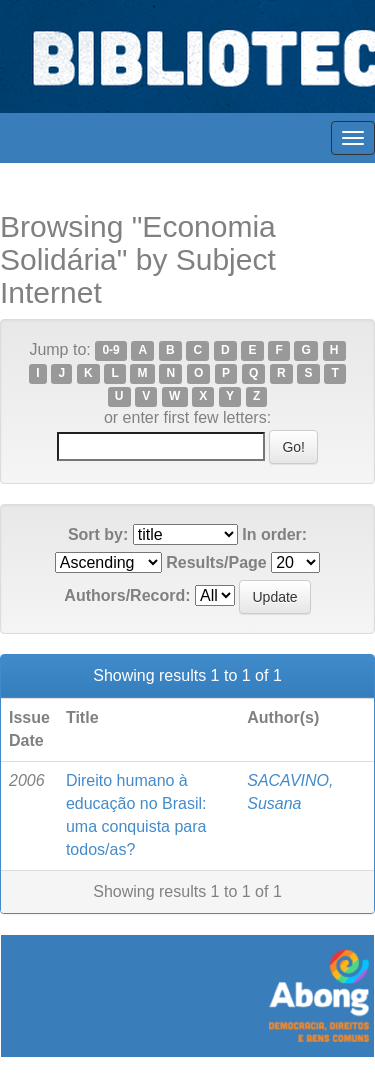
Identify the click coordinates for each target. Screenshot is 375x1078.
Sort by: (98, 534)
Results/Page (216, 562)
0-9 (110, 351)
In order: (274, 534)
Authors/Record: (127, 595)
